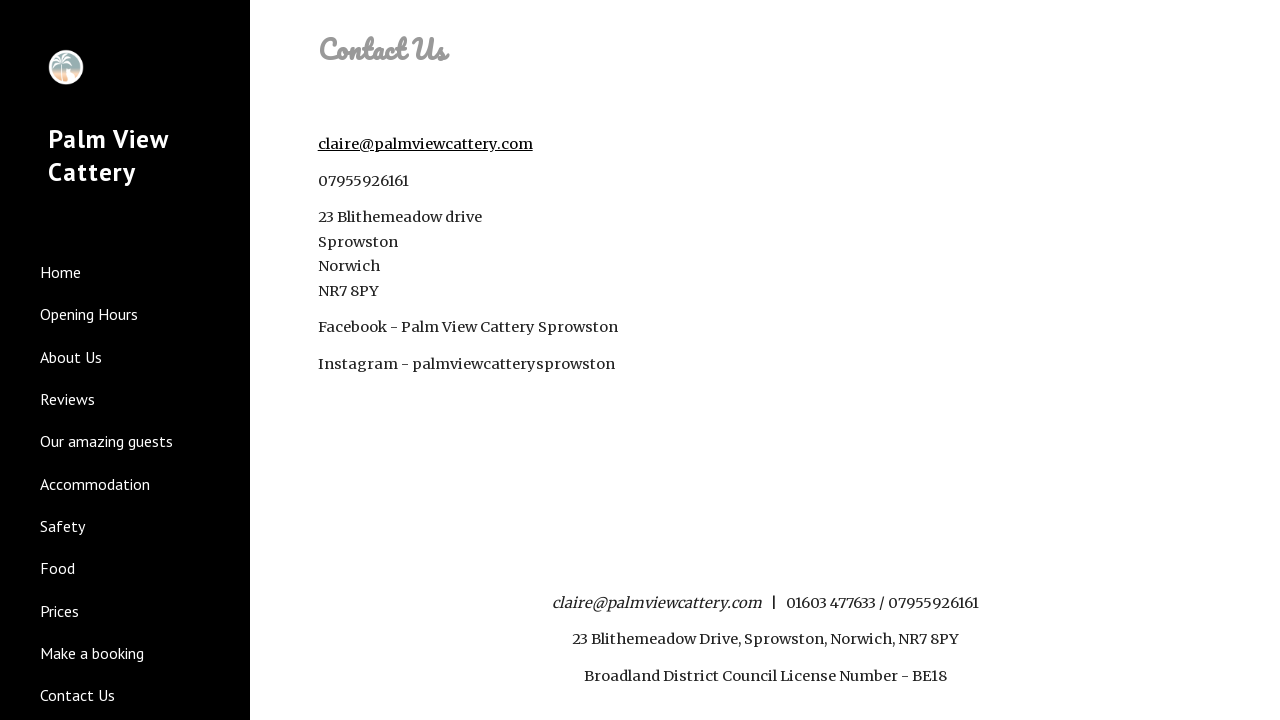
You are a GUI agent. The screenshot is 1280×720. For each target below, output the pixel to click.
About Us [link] (71, 357)
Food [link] (57, 568)
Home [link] (60, 272)
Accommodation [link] (95, 484)
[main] (765, 50)
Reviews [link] (67, 399)
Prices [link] (59, 611)
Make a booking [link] (92, 653)
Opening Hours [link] (89, 314)
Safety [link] (62, 526)
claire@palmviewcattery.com (425, 144)
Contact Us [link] (77, 695)
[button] (1256, 28)
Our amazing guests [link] (106, 441)
